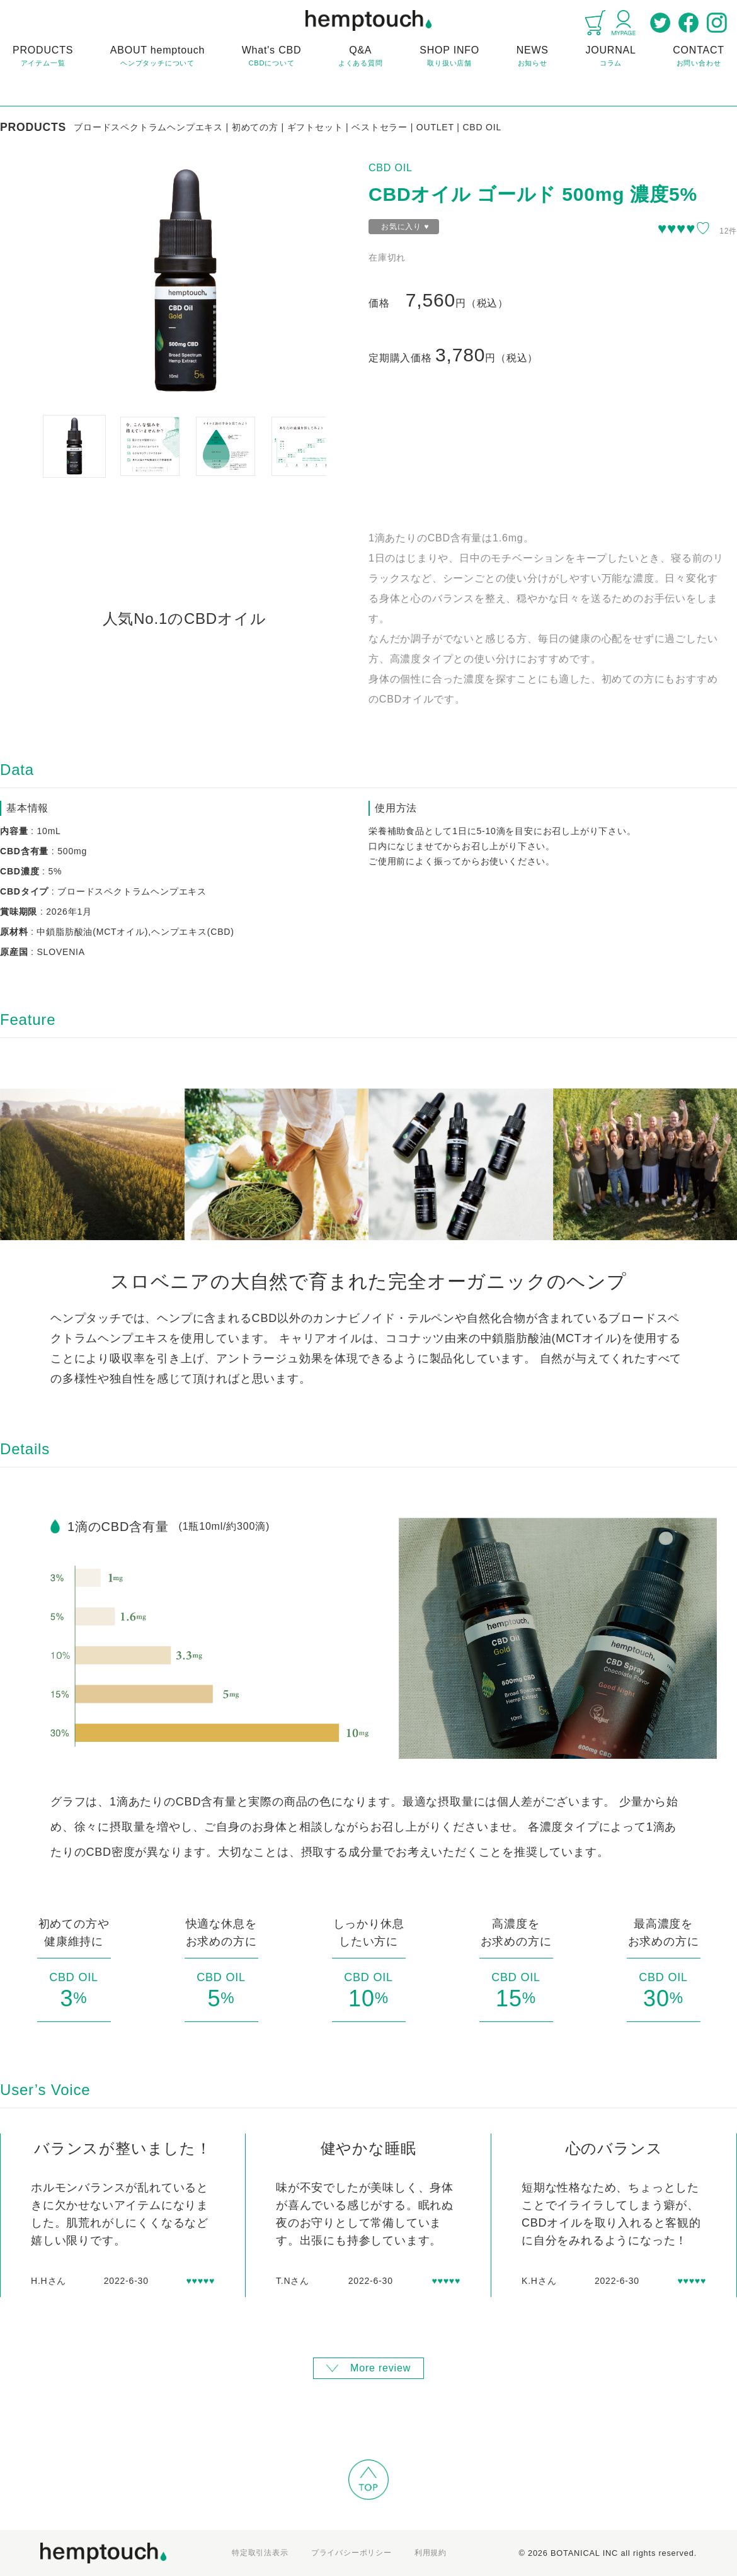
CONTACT (698, 57)
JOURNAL (610, 57)
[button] (74, 446)
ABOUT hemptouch (157, 57)
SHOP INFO (449, 57)
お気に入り (405, 226)
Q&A (360, 57)
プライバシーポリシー (351, 2552)
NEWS (533, 57)
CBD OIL (390, 167)
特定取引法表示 (260, 2552)
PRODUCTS (43, 57)
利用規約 (430, 2552)
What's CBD (272, 57)
